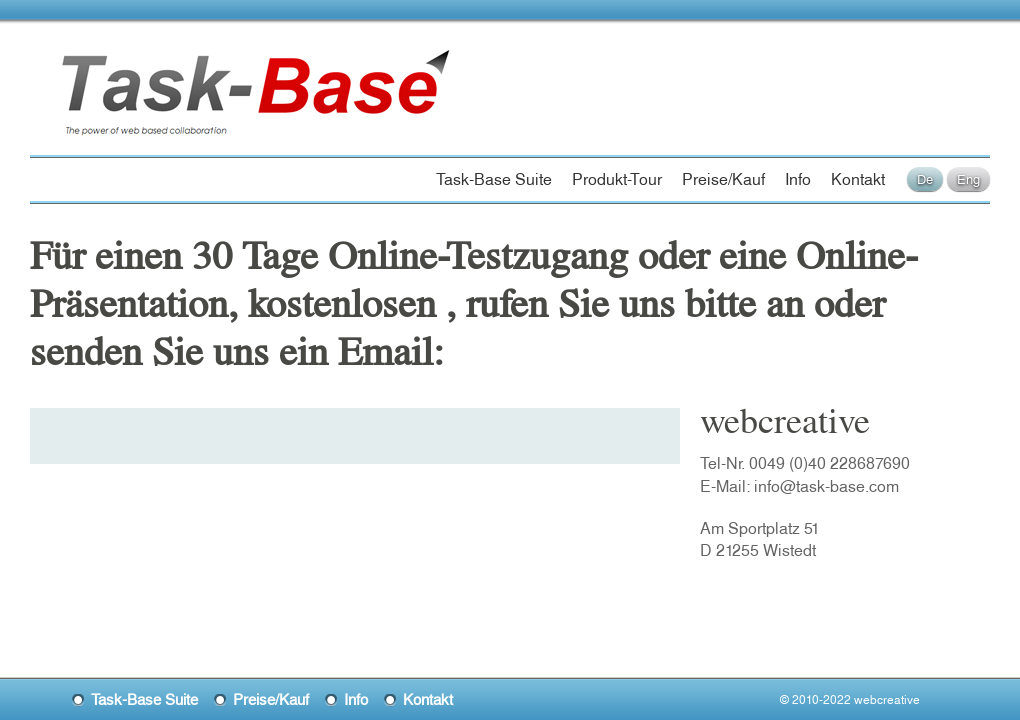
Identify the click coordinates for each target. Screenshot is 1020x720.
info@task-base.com (826, 486)
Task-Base (134, 72)
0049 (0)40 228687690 (829, 463)
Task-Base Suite (494, 179)
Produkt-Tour (617, 179)
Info (798, 179)
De (925, 179)
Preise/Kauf (723, 179)
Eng (968, 179)
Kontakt (858, 179)
